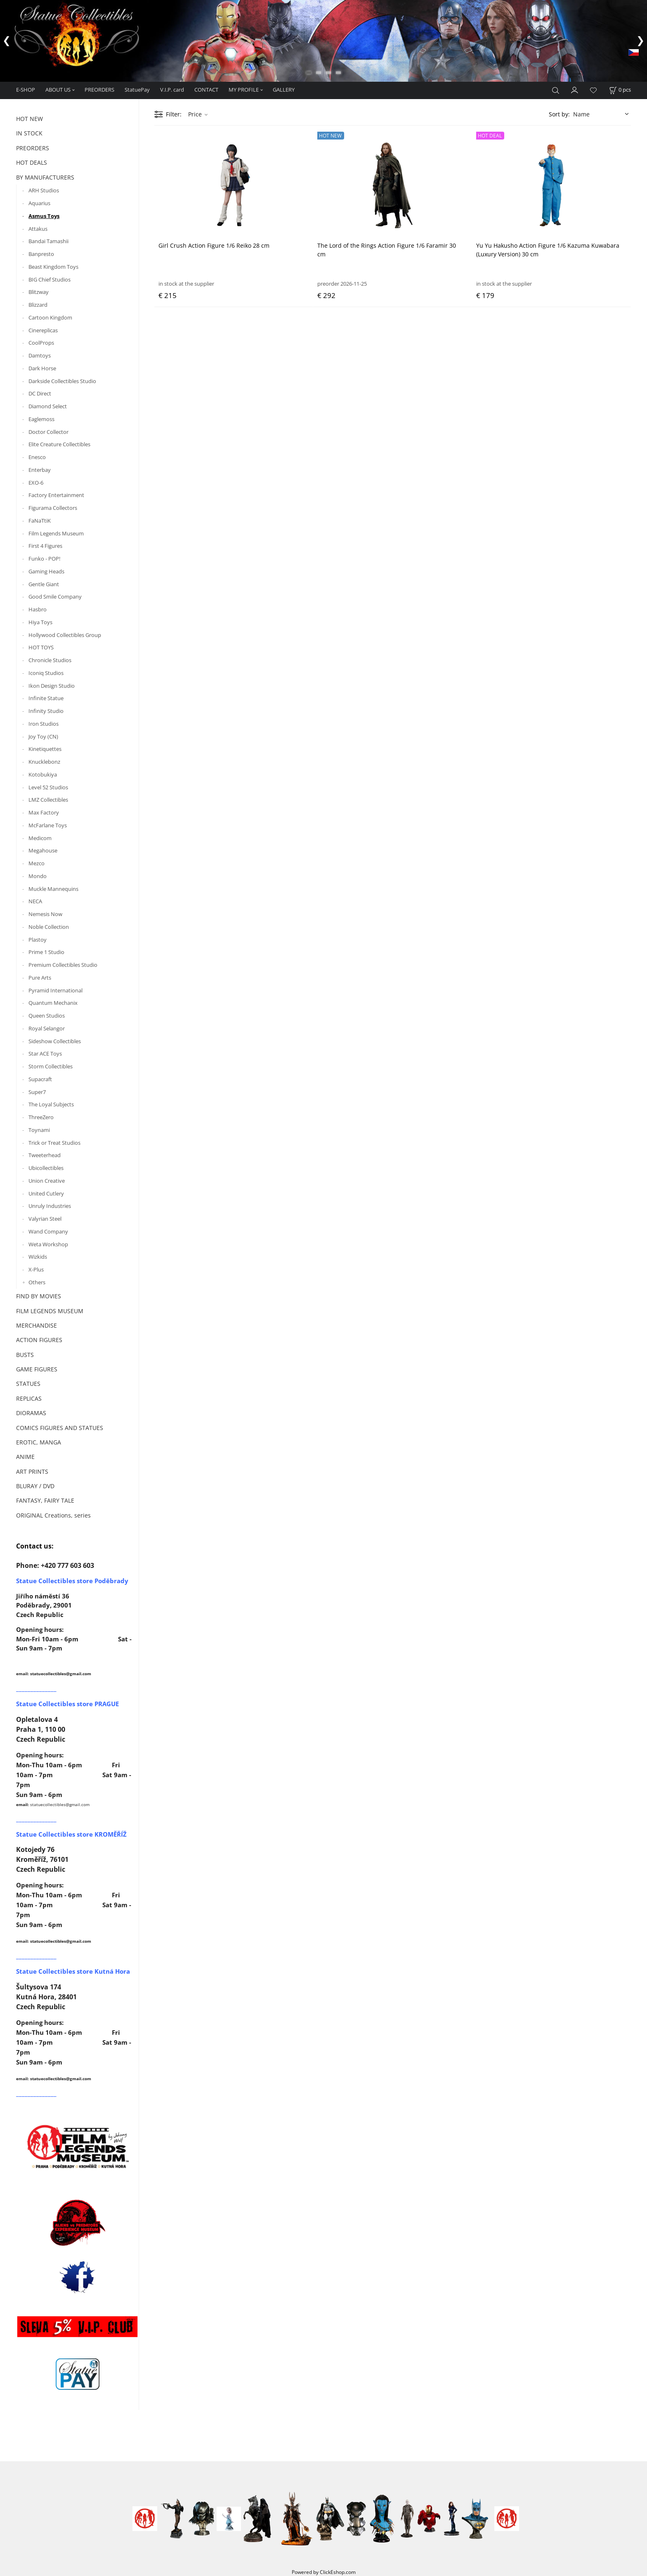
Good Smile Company (55, 596)
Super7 (37, 1092)
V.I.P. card (172, 89)
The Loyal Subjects (51, 1104)
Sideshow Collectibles (54, 1041)
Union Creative (46, 1180)
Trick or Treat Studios (54, 1142)
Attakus (37, 228)
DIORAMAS (31, 1413)
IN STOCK (29, 133)
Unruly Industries (49, 1206)
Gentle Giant (43, 584)
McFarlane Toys (47, 825)
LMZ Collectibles (48, 799)
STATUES (28, 1383)
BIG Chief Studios (49, 279)
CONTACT (206, 89)
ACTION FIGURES (39, 1340)
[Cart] (620, 89)
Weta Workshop (48, 1244)
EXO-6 (35, 482)
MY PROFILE (244, 89)
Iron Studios (43, 723)
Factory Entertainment (56, 495)
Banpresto (41, 254)
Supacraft (40, 1079)
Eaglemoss (41, 419)
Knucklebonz (44, 761)
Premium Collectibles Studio (62, 964)
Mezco (36, 863)
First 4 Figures (45, 545)
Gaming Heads (46, 571)
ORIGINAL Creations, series (53, 1515)
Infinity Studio (46, 711)
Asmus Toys (43, 216)
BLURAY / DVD (35, 1486)
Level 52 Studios (48, 787)
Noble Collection (48, 926)
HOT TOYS (41, 647)
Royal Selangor (46, 1028)
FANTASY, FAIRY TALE (45, 1500)
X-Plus (36, 1269)
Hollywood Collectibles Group (64, 635)
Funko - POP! (44, 558)
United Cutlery (46, 1193)
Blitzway (38, 292)
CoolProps (41, 342)
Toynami (39, 1130)
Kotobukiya (42, 774)
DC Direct (39, 393)
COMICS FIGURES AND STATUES (59, 1428)
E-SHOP (25, 89)
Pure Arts (39, 977)
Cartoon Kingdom (50, 317)
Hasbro (37, 609)
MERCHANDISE (36, 1325)
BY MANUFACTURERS (45, 177)
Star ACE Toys (45, 1053)
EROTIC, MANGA (38, 1442)
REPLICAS (29, 1398)
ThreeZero (41, 1117)
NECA (35, 901)
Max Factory (43, 812)
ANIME (25, 1457)
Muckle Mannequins (53, 889)
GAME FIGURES (36, 1369)
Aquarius (39, 203)
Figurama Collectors (52, 507)
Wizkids (37, 1256)
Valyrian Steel (44, 1218)
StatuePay (137, 89)
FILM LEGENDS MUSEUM (49, 1311)
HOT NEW (29, 119)
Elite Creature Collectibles (59, 444)
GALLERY (284, 89)
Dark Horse (42, 368)
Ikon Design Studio (51, 685)
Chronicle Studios (49, 660)
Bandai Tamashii (48, 241)
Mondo (37, 876)
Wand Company (48, 1231)
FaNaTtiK (39, 520)
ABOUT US (58, 89)
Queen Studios (46, 1015)
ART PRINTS (32, 1471)
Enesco (37, 457)
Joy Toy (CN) (43, 736)
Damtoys (39, 355)
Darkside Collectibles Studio (62, 381)
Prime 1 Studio (46, 952)
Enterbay (39, 470)
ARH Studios (43, 190)
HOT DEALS (31, 162)
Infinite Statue (46, 698)
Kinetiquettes (44, 749)
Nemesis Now (45, 914)
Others (36, 1282)
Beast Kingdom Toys (53, 266)
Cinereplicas (43, 330)
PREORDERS (99, 89)
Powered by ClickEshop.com (324, 2572)
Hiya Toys (40, 622)
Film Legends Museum (56, 533)
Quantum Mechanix (53, 1002)
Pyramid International (55, 990)
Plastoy (37, 939)
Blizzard (37, 304)
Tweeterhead (44, 1155)
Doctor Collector (48, 432)
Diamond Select (47, 406)
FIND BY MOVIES (38, 1296)
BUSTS (25, 1355)
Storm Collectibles (50, 1066)
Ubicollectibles (46, 1168)
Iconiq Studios (46, 673)
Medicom (40, 838)
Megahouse (42, 850)
